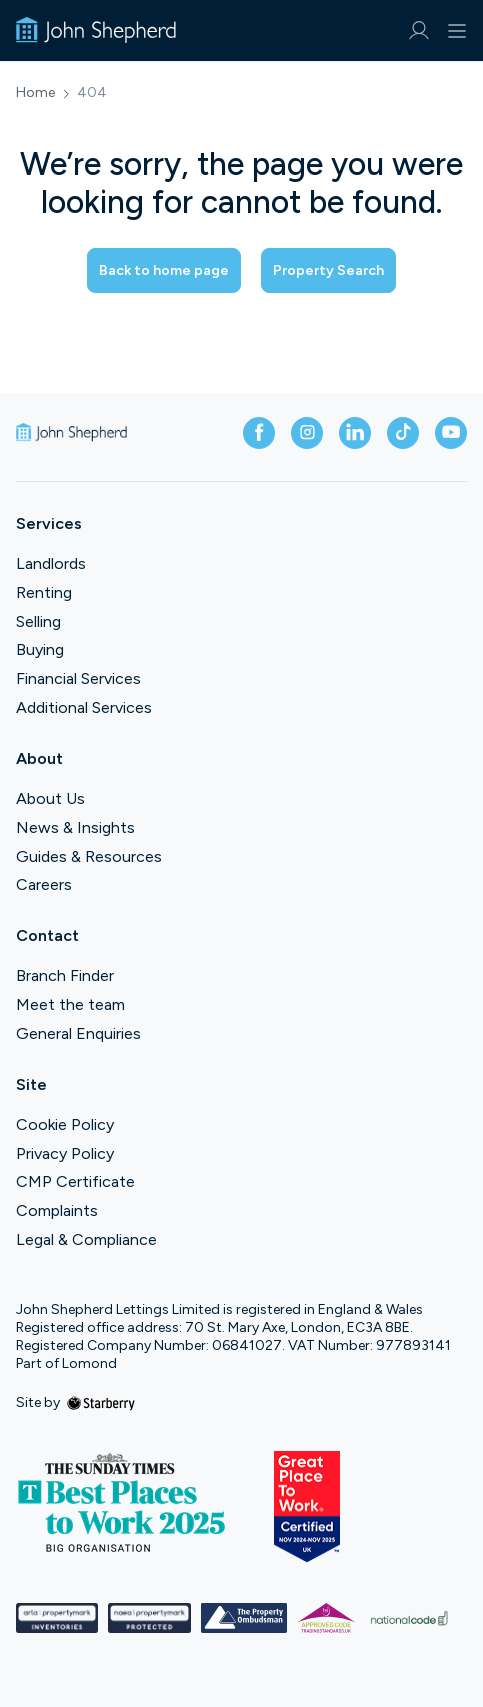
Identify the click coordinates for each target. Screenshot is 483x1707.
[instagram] (307, 433)
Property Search (328, 270)
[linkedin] (355, 433)
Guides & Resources (89, 856)
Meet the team (70, 1004)
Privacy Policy (65, 1153)
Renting (44, 592)
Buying (40, 649)
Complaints (57, 1210)
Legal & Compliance (86, 1239)
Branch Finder (65, 975)
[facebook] (259, 433)
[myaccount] (418, 30)
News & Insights (75, 827)
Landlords (51, 563)
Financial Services (78, 678)
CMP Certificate (75, 1181)
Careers (44, 884)
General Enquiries (78, 1033)
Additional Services (84, 707)
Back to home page (164, 270)
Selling (38, 621)
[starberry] (101, 1402)
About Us (50, 798)
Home (35, 93)
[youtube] (451, 433)
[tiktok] (403, 433)
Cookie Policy (65, 1124)
